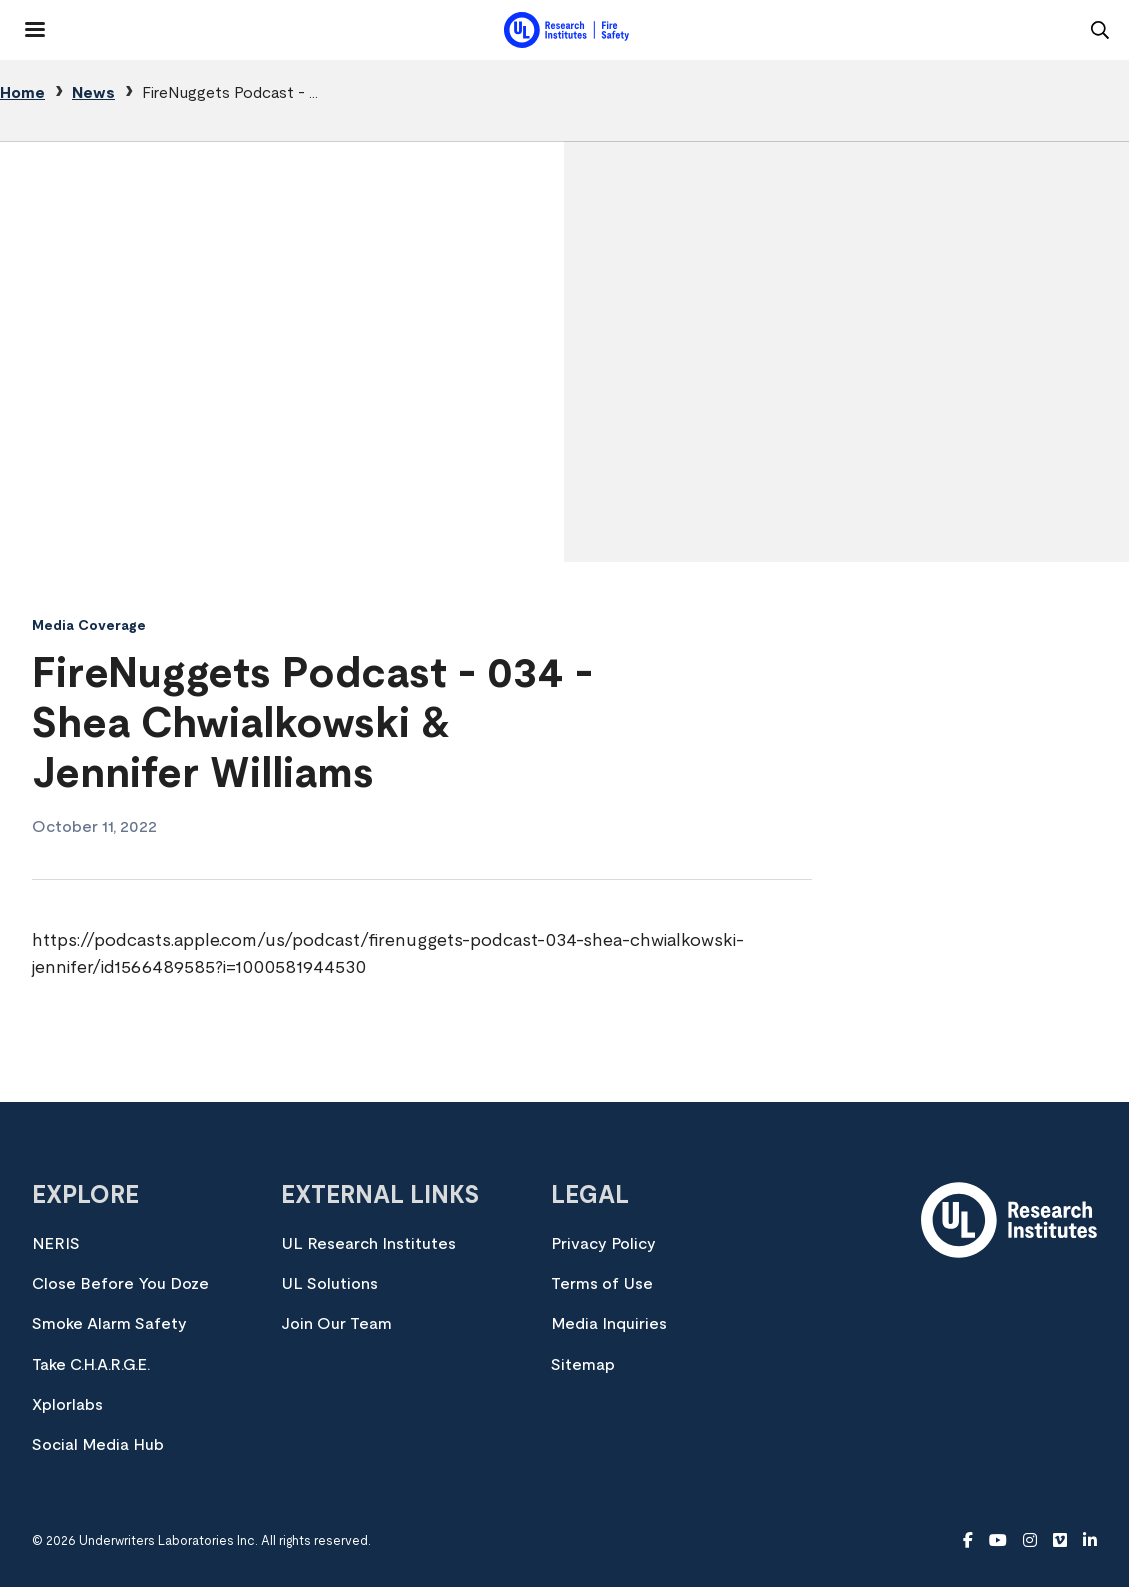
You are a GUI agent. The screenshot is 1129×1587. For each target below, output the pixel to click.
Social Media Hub (98, 1445)
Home (22, 93)
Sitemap (583, 1365)
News (93, 93)
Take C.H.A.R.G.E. (91, 1365)
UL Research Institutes (368, 1244)
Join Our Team (336, 1324)
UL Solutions (329, 1284)
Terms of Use (602, 1284)
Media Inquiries (609, 1324)
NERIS (56, 1244)
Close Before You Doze (120, 1284)
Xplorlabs (67, 1405)
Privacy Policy (603, 1244)
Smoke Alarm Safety (109, 1324)
